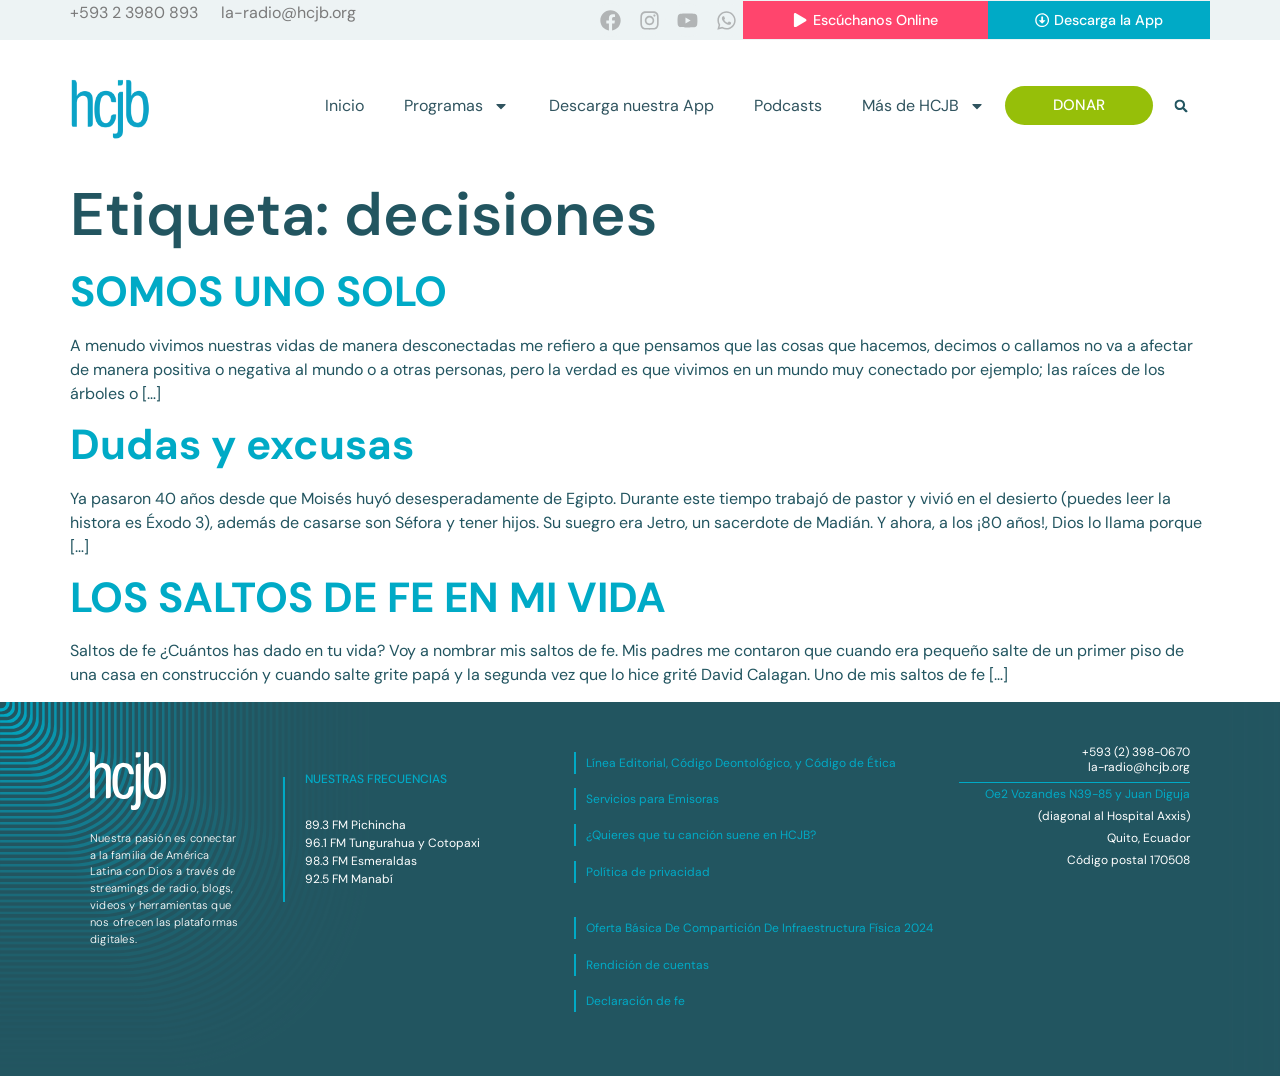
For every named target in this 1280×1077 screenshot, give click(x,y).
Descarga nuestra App (631, 105)
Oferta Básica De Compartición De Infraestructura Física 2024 (759, 929)
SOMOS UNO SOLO (258, 292)
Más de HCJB (923, 106)
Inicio (344, 105)
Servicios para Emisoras (652, 800)
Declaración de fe (635, 1002)
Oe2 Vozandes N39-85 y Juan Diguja (1087, 795)
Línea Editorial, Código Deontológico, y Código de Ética (741, 763)
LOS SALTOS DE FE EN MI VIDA (368, 598)
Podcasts (788, 105)
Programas (456, 106)
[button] (1181, 106)
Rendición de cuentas (647, 965)
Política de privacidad (648, 873)
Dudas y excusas (242, 445)
